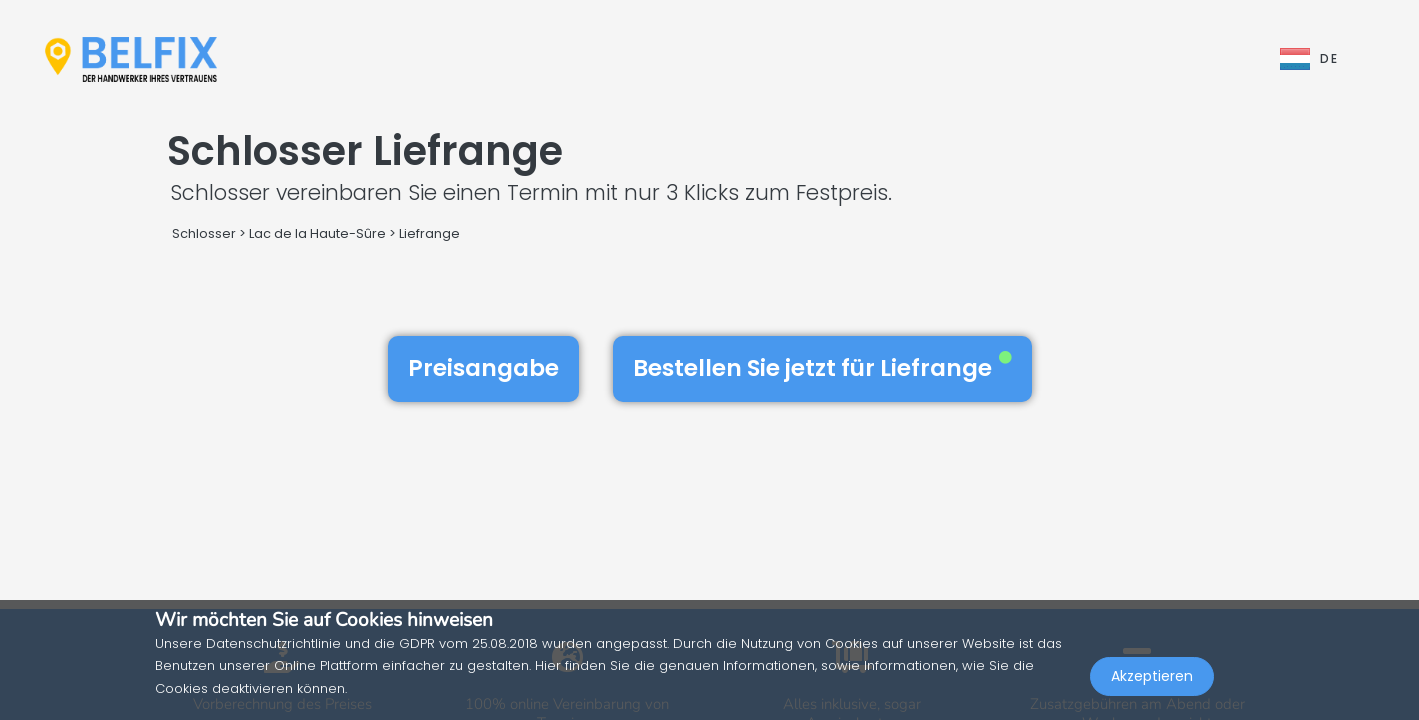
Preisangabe (483, 368)
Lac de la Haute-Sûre (317, 233)
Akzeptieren (1152, 676)
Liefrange (429, 233)
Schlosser (204, 233)
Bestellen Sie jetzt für (822, 368)
